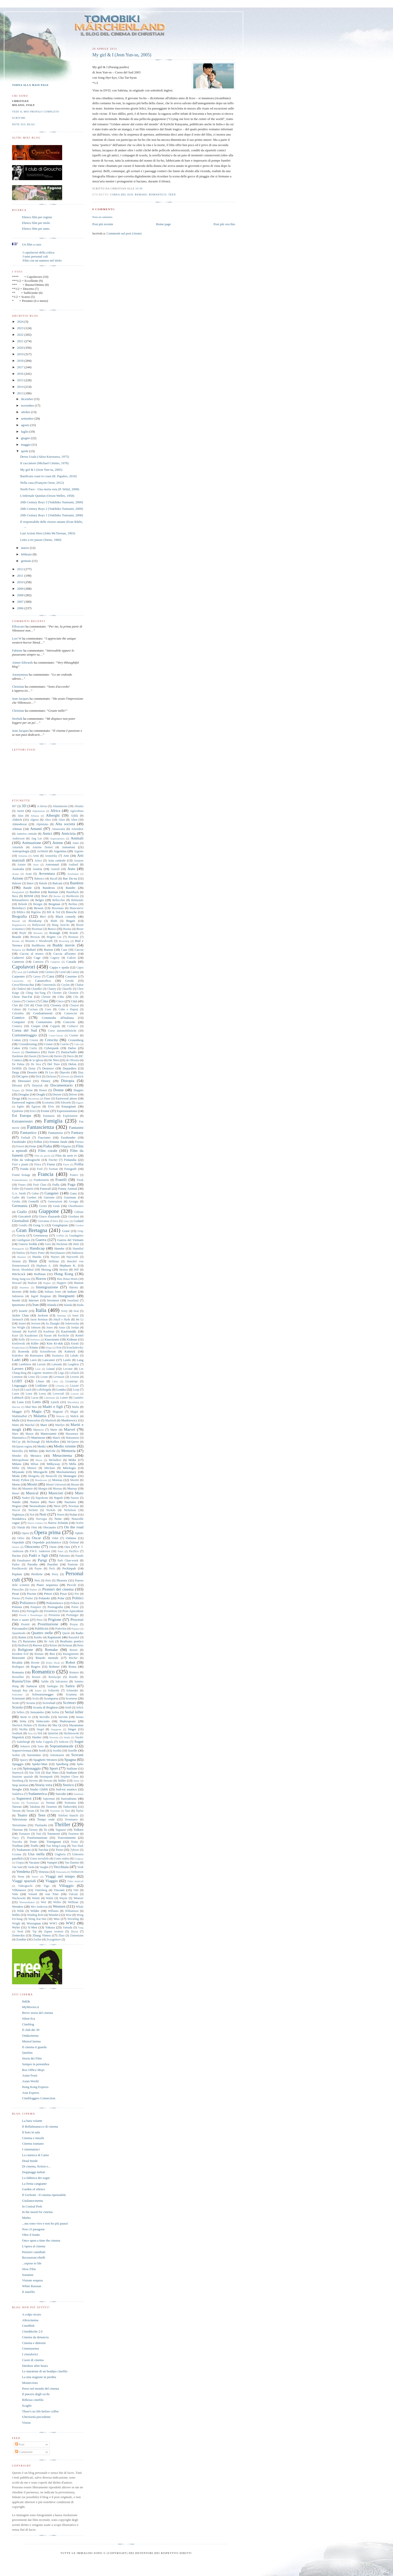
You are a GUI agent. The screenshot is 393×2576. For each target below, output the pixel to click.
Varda (31, 1867)
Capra (79, 967)
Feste (32, 1146)
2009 (20, 588)
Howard (17, 1283)
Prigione (54, 1619)
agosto (25, 425)
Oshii (55, 1538)
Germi (43, 1206)
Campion (55, 961)
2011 (20, 575)
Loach (27, 1389)
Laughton (73, 1364)
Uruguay (78, 1858)
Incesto (17, 1291)
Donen (43, 1090)
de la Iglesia (36, 1060)
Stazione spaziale (22, 1776)
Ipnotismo (18, 1305)
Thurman (17, 1829)
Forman (53, 1169)
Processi (76, 1619)
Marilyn (60, 1425)
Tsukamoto (23, 1850)
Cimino (16, 1001)
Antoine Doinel (42, 847)
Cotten (16, 1040)
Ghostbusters (75, 1206)
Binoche (71, 912)
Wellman (73, 1902)
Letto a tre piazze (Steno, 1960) (40, 540)
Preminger (72, 1615)
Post (20, 2444)
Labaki (74, 1355)
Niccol (16, 1510)
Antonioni (68, 847)
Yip (34, 1931)
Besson (38, 908)
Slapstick (18, 1737)
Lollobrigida (44, 1389)
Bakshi (43, 883)
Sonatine (28, 2275)
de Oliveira (72, 1060)
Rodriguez (18, 1666)
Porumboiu (50, 1611)
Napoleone (42, 1498)
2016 (20, 374)
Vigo (46, 1886)
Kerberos (35, 1339)
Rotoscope (55, 1677)
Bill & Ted (53, 912)
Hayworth (72, 1257)
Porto (15, 1611)
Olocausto (49, 1527)
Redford (23, 1645)
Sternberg (17, 1780)
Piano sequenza (47, 1585)
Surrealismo (69, 1798)
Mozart (75, 1484)
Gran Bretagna (31, 1230)
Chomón (73, 993)
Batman (53, 892)
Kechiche (63, 1335)
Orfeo (21, 1538)
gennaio (26, 561)
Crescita (51, 1040)
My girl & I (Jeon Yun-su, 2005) (121, 54)
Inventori (53, 1300)
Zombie (21, 1939)
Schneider (72, 1690)
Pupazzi (75, 1628)
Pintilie (33, 1589)
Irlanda (52, 1305)
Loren (15, 1393)
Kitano (33, 1347)
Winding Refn (35, 1915)
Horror (41, 1278)
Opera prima (47, 1532)
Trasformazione (37, 1837)
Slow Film (29, 2269)
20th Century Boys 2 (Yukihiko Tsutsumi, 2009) (51, 509)
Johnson (36, 1327)
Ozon (52, 1547)
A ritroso (42, 806)
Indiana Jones (53, 1291)
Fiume (51, 1164)
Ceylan (65, 985)
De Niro (53, 1060)
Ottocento (32, 1546)
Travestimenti (67, 1837)
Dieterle (65, 1076)
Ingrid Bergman (41, 1296)
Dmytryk (37, 1085)
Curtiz (33, 1048)
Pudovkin (60, 1628)
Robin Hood (52, 1662)
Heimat (16, 1261)
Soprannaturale (61, 1746)
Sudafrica (17, 1794)
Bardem (35, 892)
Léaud (50, 1369)
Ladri (16, 1360)
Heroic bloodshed (23, 1269)
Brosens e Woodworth (39, 941)
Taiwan (17, 1806)
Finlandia (70, 1160)
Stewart (47, 1780)
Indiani (72, 1291)
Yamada (67, 1927)
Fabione (17, 650)
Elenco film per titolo (36, 223)
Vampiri (52, 1862)
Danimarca (32, 1052)
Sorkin (16, 1755)
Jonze (62, 1327)
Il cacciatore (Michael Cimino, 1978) (44, 463)
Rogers (35, 1666)
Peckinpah (69, 1568)
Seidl (68, 1707)
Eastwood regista (23, 1102)
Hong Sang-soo (21, 1279)
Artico (38, 860)
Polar (61, 1598)
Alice (48, 819)
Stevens (33, 1780)
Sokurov (25, 1746)
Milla (72, 1464)
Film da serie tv (66, 1155)
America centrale (27, 833)
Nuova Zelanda (58, 1523)
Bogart (70, 921)
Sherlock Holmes (22, 1725)
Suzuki (15, 1802)
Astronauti (52, 864)
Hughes (47, 1283)
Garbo (15, 1197)
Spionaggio (32, 1768)
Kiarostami (52, 1339)
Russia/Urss (21, 1681)
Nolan (73, 1514)
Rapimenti (54, 1637)
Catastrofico (43, 981)
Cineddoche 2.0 (32, 2331)
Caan (64, 949)
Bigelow (36, 912)
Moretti (74, 1480)
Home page (163, 224)
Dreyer (56, 1094)
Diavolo (64, 1072)
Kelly (22, 1339)
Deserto (32, 1072)
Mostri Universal (56, 1484)
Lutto (36, 1402)
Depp (15, 1072)
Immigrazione (47, 1287)
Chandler (36, 989)
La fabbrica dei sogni (36, 2178)
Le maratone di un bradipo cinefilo (44, 2371)
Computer (18, 1022)
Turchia (43, 1850)
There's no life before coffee (40, 2411)
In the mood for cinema (37, 2212)
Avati (28, 874)
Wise (69, 1915)
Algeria (34, 819)
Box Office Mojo (33, 2070)
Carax (19, 972)
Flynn (66, 1164)
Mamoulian (33, 1420)
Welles (57, 1902)
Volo (15, 1894)
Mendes (16, 1455)
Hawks (36, 1257)
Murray (72, 1488)
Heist (33, 1261)
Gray (80, 1231)
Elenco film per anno (35, 228)
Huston (78, 1283)
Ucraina (16, 1854)
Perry (55, 1574)
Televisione (19, 1819)
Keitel (79, 1335)
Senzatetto (37, 1712)
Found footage (21, 1175)
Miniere (31, 1468)
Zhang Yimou (42, 1935)
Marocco (38, 1429)
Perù (37, 1580)
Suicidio (60, 1794)
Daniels (16, 1052)
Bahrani (16, 883)
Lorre (29, 1393)
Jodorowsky (72, 1323)
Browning (64, 941)
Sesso (79, 1717)
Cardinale (32, 972)
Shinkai (42, 1725)
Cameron (18, 961)
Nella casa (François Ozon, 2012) (42, 482)
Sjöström (53, 1733)
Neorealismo (37, 1506)
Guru (48, 1244)
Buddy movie (63, 945)
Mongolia (33, 1476)
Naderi (26, 1498)
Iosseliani (73, 1300)
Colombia (18, 1013)
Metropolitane (20, 1460)
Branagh (54, 933)
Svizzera (70, 1802)
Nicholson (70, 1510)
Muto (79, 1493)
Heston (63, 1269)
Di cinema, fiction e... (36, 2166)
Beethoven (72, 896)
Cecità (69, 981)
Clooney (55, 1005)
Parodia (32, 1564)
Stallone (71, 1768)
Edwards (66, 1102)
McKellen (52, 1441)
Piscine (31, 1594)
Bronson (73, 937)
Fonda (24, 1169)
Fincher (53, 1160)
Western (59, 1906)
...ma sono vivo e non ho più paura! (45, 2223)
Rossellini (18, 1677)
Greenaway (40, 1235)
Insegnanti (66, 1296)
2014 (20, 387)
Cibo (61, 997)
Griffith (60, 1235)
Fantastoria (55, 1133)
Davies (58, 1056)
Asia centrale (56, 860)
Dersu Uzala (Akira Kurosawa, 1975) (44, 456)
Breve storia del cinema (37, 2013)
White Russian (31, 2286)
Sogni (78, 1741)
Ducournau (33, 1098)
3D (24, 806)
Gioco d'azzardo (49, 1216)
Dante (51, 1052)
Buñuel (31, 949)
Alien (61, 819)
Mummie (27, 1488)
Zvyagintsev (53, 1939)
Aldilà (74, 815)
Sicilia (23, 1729)
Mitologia (69, 1468)
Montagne (70, 1476)
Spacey (24, 1760)
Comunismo (44, 1022)
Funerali (45, 1188)
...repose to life (32, 2263)
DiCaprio (22, 1076)
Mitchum (49, 1468)
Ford (39, 1169)
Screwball (48, 1703)
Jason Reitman (39, 1319)
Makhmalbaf (19, 1416)
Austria (37, 869)
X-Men (32, 1927)
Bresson (35, 937)
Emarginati (68, 1106)
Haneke (59, 1248)
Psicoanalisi (20, 1628)
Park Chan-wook (67, 1560)
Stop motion (20, 1785)
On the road (73, 1527)
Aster (36, 864)
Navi (51, 1502)
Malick (74, 1416)
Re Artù (49, 1641)
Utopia (20, 1862)
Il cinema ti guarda (34, 2047)
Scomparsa (51, 1698)
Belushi (22, 904)
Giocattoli (24, 1216)
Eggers (79, 1102)
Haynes (55, 1257)
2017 (20, 367)
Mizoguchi (40, 1472)
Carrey (37, 976)
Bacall (53, 878)
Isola (80, 1305)
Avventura (47, 873)
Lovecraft (58, 1393)
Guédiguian (23, 1240)
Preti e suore (20, 1620)
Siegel (40, 1729)
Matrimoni (38, 1437)
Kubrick (70, 1351)
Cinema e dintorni (34, 2343)
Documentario (61, 1085)
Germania (19, 1205)
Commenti (24, 2452)
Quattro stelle (42, 1633)
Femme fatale (58, 1142)
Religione (25, 1649)
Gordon (79, 1225)
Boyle (22, 933)
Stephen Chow (70, 1776)
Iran (35, 1304)
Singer (72, 1729)
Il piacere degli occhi (35, 2394)
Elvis (51, 1106)
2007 (20, 601)
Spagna (70, 1759)
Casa (50, 976)
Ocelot (79, 1523)
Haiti (76, 1244)
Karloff (32, 1331)
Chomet (56, 993)
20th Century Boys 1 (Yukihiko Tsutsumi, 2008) (51, 515)
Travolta (17, 1842)
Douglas (23, 1094)
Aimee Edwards (22, 662)
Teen (172, 194)
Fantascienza (40, 1127)
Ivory (64, 1311)
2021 (20, 341)
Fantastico (28, 1132)
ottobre (26, 412)
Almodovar (19, 824)
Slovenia (53, 1737)
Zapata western (53, 1931)
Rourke (73, 1677)
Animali (77, 838)
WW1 (53, 1923)
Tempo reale (46, 1819)
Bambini (76, 883)
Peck (52, 1568)
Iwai (76, 1311)
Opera (25, 1533)
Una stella (36, 1854)
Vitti (75, 1890)
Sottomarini (57, 1755)
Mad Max (31, 1407)
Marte (53, 1429)
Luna (20, 1402)
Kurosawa (36, 1355)
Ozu (67, 1547)
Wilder (34, 1911)
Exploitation (70, 1116)
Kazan (48, 1335)
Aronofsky (51, 855)
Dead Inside (30, 2161)
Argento (78, 851)
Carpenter (18, 976)
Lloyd (15, 1389)
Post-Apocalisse (72, 1611)
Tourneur (73, 1833)
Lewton (74, 1377)
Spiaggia (18, 1764)
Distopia (67, 1080)
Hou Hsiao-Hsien (67, 1279)
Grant (66, 1231)
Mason (30, 1433)
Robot (70, 1662)
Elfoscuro (18, 626)
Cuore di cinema (33, 2360)
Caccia (78, 949)
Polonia (17, 1607)
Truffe (34, 1846)
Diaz (80, 1072)
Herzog (46, 1269)
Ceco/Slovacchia (23, 985)
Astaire (21, 864)
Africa (55, 810)
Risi (52, 1654)
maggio (26, 444)
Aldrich (17, 819)
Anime (57, 842)
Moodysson (41, 1480)
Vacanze (34, 1862)
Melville (51, 1451)
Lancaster (48, 1360)
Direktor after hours (35, 2366)
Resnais (38, 1654)
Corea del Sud (121, 194)
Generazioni (55, 1201)
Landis (67, 1360)
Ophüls (79, 1533)
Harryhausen (57, 1253)
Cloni (38, 1005)
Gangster (52, 1193)
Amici (47, 833)
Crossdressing (28, 1044)
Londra (61, 1389)
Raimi (22, 1637)
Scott (15, 1703)
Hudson (32, 1283)
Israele (23, 1311)
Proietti (25, 1624)
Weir (43, 1902)
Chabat (79, 985)
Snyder (79, 1737)
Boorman (37, 929)
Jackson (43, 1315)
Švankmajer (32, 1802)
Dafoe (72, 1048)
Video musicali (75, 1881)
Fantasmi (76, 1127)
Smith (67, 1737)
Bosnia (67, 929)
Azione (17, 878)
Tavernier (55, 1810)
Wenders (17, 1906)
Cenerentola (49, 985)
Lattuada (57, 1364)
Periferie (37, 1574)
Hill (76, 1269)
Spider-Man (39, 1764)
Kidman (72, 1339)
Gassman (70, 1197)
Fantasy (77, 1132)
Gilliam (78, 1212)
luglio (25, 431)
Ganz (73, 1193)
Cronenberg (75, 1040)
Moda (16, 1476)
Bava (15, 896)
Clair (15, 1005)
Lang (80, 1360)
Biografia (19, 916)
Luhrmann (49, 1397)
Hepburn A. (43, 1265)
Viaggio (51, 1881)
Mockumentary (66, 1472)
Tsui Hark (77, 1846)
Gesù (56, 1206)
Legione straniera (42, 1373)
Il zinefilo (28, 2292)
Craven (34, 1040)
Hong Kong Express (35, 2087)
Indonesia (17, 1296)
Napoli (58, 1498)
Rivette (35, 1662)
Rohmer (54, 1666)
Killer (35, 1343)
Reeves (37, 1645)
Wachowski (19, 1898)
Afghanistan (38, 811)
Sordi (42, 1750)
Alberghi (53, 815)
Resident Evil (20, 1654)
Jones (49, 1327)
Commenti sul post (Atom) (124, 233)
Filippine (65, 1146)
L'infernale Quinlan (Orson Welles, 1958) (47, 496)
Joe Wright (18, 1327)
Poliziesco (28, 1603)
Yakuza (50, 1927)
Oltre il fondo (31, 2235)
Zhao (61, 1935)
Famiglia (53, 1121)
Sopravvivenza (21, 1750)
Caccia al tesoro (32, 953)
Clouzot (74, 1005)
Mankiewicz (69, 1420)
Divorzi (17, 1085)
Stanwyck (18, 1772)
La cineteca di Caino (35, 2155)
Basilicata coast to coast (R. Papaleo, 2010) (48, 476)
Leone (44, 1377)
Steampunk (46, 1776)
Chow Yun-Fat (22, 997)
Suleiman (78, 1794)
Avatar (15, 874)
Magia (37, 1411)
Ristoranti (18, 1658)
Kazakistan (31, 1335)
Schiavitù (53, 1690)
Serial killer (74, 1712)
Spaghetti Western (45, 1760)
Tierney (33, 1829)
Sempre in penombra (35, 2064)
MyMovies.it (30, 2007)
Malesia (60, 1416)
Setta (23, 1721)
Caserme (71, 976)
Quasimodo (19, 1633)
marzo (25, 548)
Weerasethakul (27, 1902)
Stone (76, 1780)
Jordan (75, 1327)
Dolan (29, 1090)
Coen (48, 1009)
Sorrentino (34, 1755)
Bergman (54, 904)
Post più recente (102, 224)
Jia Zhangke (53, 1323)
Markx (26, 2218)
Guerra (41, 1240)
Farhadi (25, 1137)
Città (74, 1001)
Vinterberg (41, 1890)
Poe (76, 1594)
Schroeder (17, 1694)
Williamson (71, 1911)
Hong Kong (63, 1274)
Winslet (54, 1915)
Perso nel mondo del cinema (40, 2388)
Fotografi (70, 1169)
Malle (16, 1420)
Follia (78, 1164)
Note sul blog (23, 124)
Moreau (57, 1480)
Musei (15, 1493)
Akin (20, 815)
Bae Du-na (70, 878)
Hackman (62, 1244)
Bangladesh (18, 892)
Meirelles (17, 1451)
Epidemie (17, 1111)
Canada (71, 961)
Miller (15, 1468)
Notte (58, 1519)
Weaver (78, 1898)
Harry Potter (37, 1253)
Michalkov (55, 1460)
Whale (79, 1906)
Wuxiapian (34, 1923)
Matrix (56, 1437)
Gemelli (33, 1201)
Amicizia (68, 833)
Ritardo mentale (47, 1658)
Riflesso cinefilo (33, 2400)
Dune (47, 1098)
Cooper (35, 1026)
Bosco (52, 929)
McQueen (73, 1441)
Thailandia (41, 1825)
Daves (45, 1056)
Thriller (62, 1824)
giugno (26, 438)
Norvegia (41, 1519)
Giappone (49, 1211)
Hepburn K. (68, 1265)
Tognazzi (60, 1829)
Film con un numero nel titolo (42, 260)
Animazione (31, 842)
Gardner (31, 1197)
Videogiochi (25, 1886)
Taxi (67, 1810)
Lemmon (17, 1377)
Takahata (35, 1806)
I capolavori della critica (38, 252)
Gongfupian (60, 1225)
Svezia (50, 1802)
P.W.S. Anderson (40, 1551)
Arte (66, 855)
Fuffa (55, 1184)
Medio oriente (65, 1446)
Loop (76, 1389)
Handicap (37, 1248)
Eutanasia (48, 1116)
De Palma (18, 1064)
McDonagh (33, 1441)
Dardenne (17, 1056)
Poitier (29, 1598)
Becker (57, 896)
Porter (75, 1607)
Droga (16, 1098)
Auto (71, 869)
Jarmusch (17, 1319)
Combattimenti (43, 1013)
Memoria (68, 1450)
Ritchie (73, 1658)
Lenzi (31, 1377)
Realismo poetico (71, 1641)
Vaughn (43, 1867)
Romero (74, 1672)
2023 (20, 328)
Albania (35, 815)
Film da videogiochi (26, 1160)
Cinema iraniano (33, 2143)
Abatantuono (59, 806)
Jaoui (75, 1315)
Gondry (23, 1225)
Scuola (17, 1707)
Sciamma (71, 1694)
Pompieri (36, 1607)
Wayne (63, 1898)
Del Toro (53, 1064)
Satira (69, 1686)
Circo (60, 1001)
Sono (41, 1746)
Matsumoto (72, 1437)
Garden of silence (33, 2189)
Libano (40, 1381)
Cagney (54, 957)
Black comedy (66, 916)
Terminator (71, 1819)
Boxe (79, 929)
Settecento (43, 1721)
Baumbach (72, 892)
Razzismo (29, 1641)
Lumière (78, 1397)
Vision (26, 2422)
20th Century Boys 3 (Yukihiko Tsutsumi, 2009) (51, 502)
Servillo (44, 1717)
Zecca (74, 1931)
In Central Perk (32, 2206)
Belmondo (77, 900)
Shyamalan (76, 1725)
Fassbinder (19, 1142)
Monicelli (51, 1476)
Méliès (33, 1451)
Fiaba (47, 1146)
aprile (25, 451)
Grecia (21, 1235)
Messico (35, 1455)
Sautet (38, 1690)
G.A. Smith (19, 1193)
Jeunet (22, 1323)
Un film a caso (26, 244)
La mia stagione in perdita (39, 2377)
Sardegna (52, 1686)
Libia (55, 1381)
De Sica (36, 1064)
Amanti (36, 828)
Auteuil (55, 869)
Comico (18, 1017)
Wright (16, 1923)
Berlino (72, 904)
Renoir (74, 1650)
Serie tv (25, 1717)
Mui (14, 1488)
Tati (42, 1810)
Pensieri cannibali (33, 2252)
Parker (16, 1564)
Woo (56, 1919)
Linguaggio (19, 1385)
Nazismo (70, 1502)
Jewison (36, 1323)
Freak (80, 1180)
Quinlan (27, 2052)
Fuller (15, 1188)
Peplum (17, 1574)
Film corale (47, 1150)
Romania (18, 1672)
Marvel (69, 1429)
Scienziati (18, 1698)
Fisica (37, 1164)
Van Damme (72, 1862)
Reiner (53, 1645)
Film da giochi (42, 1155)
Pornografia (55, 1607)
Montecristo (30, 2383)
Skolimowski (71, 1733)
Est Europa (21, 1115)
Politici (77, 1598)
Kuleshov (17, 1355)
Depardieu (69, 1068)
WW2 (70, 1923)
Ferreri (20, 1146)
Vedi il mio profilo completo (35, 111)
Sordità (57, 1750)
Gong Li (38, 1225)
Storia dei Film (32, 2058)
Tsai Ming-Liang (56, 1846)
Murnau (57, 1488)
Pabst (60, 1551)
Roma (72, 1666)
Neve (57, 1506)
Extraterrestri (22, 1121)
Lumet (64, 1397)
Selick (79, 1707)
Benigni (37, 904)
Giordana (73, 1216)
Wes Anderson (39, 1906)
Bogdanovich (19, 925)
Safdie (45, 1681)
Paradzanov (24, 1560)
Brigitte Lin (54, 937)
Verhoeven (77, 1872)
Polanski (44, 1598)
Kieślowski (18, 1343)
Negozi (17, 1506)
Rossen (36, 1677)
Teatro (22, 1815)
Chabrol (21, 989)
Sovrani (77, 1755)
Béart (44, 896)
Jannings (61, 1315)
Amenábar (77, 829)
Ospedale (18, 1542)
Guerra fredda (28, 1244)
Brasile (16, 937)
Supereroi (24, 1798)
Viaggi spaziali (24, 1881)
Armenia (22, 855)
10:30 (138, 188)
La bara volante (32, 2121)
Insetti (16, 1300)
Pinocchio (18, 1589)
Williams (53, 1911)
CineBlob (28, 2325)
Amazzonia (58, 829)
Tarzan (30, 1810)
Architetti (42, 851)
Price (40, 1620)
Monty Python (20, 1480)
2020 (20, 347)
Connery (17, 1026)
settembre (28, 418)
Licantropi (71, 1381)
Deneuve (48, 1068)
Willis (16, 1915)
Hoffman (40, 1274)
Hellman (54, 1261)
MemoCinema (31, 2041)
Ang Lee (36, 838)
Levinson (58, 1377)
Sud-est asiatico (66, 1789)
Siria (30, 1733)
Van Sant (17, 1867)
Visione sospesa (32, 2280)
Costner (73, 1035)
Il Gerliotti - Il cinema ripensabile (44, 2195)
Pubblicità (41, 1628)
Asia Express (30, 2093)
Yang (80, 1927)
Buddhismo (38, 945)
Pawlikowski (19, 1568)
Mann (15, 1425)
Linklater (41, 1385)
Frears (22, 1184)
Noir (43, 1514)
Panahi (79, 1555)
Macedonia (73, 1402)
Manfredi (50, 1420)
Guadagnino (76, 1235)
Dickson (51, 1076)
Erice (33, 1111)
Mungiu (42, 1488)
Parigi (42, 1560)
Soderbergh (23, 1742)
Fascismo (44, 1137)
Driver (73, 1094)
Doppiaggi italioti (33, 2172)
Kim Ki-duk (55, 1343)
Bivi (43, 916)
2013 (20, 393)
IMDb (26, 2001)
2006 (20, 608)
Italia (41, 1310)
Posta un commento (102, 217)
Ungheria (60, 1854)
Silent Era (28, 2018)
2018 (20, 360)
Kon (58, 1347)
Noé (32, 1514)
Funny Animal (67, 1188)
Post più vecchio (224, 224)
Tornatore (24, 1833)
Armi (36, 855)
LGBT (17, 1381)
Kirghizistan (18, 1347)
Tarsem (16, 1810)
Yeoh (20, 1931)
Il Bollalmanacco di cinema (40, 2126)
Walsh (49, 1898)
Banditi (70, 888)
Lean (38, 1369)
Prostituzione (48, 1624)
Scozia (30, 1703)
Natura (34, 1502)
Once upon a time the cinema (41, 2240)
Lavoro (17, 1368)
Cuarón (64, 1044)
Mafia (75, 1407)
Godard (78, 1221)
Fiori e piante (20, 1164)
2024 (20, 321)
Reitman (67, 1645)
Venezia (43, 1872)
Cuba (76, 1044)
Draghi (40, 1094)
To (45, 1829)
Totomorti (53, 1833)
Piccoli (71, 1585)
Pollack (74, 1603)
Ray (14, 1641)
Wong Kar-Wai (37, 1919)
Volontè (32, 1894)
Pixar (63, 1594)
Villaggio (66, 1885)
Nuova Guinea (35, 1523)
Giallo (22, 1211)
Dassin (33, 1056)
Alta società (65, 824)
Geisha (16, 1201)
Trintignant (53, 1842)
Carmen (49, 972)
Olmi (34, 1527)
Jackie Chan (20, 1315)
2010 (20, 582)
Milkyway (53, 1464)
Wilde (20, 1911)
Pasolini (52, 1564)
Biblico (21, 912)
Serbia (55, 1712)
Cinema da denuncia (35, 2337)
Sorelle (72, 1750)
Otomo (15, 1547)
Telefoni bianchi (68, 1815)
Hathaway (77, 1253)
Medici (42, 1446)
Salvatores (61, 1681)
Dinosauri (24, 1081)
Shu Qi (56, 1725)
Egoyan (36, 1106)
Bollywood (38, 925)
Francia (45, 1174)
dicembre (27, 399)
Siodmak (17, 1733)
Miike (72, 1460)
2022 (20, 334)
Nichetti (33, 1510)
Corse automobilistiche (62, 1030)
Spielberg (62, 1764)
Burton (48, 949)
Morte (16, 1484)
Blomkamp (35, 921)
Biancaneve (76, 908)
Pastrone (73, 1564)
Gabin (35, 1193)
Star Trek (34, 1772)
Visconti (59, 1890)
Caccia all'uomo (64, 953)
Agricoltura (76, 811)
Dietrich (78, 1076)
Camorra (38, 961)
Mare (43, 1425)
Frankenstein (41, 1180)
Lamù (33, 1360)
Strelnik (17, 718)
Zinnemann (76, 1935)
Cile (75, 997)
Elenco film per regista (37, 217)
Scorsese (71, 1698)
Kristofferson (48, 1351)
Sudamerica (37, 1793)
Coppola (55, 1026)
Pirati (15, 1594)
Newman (73, 1506)
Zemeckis (18, 1935)
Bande (27, 888)
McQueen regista (22, 1446)
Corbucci (72, 1026)
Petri (48, 1580)
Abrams (78, 806)
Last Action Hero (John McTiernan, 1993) (47, 533)
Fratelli (61, 1179)
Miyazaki (18, 1472)
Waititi (36, 1898)
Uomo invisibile (39, 1858)
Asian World (30, 2081)
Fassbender (68, 1137)
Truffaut (17, 1846)
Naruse (75, 1498)
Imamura (24, 1287)
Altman (17, 829)
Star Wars (52, 1772)
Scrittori (69, 1702)
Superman (49, 1798)
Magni (74, 1411)
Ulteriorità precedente (36, 2417)
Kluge (49, 1347)
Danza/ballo (69, 1052)
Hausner (21, 1257)
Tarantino (51, 1806)
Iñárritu (73, 1287)
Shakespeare (67, 1721)
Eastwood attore (66, 1098)
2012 (20, 569)
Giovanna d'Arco (48, 1221)
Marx (15, 1433)
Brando (73, 933)
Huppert (61, 1283)
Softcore (64, 1742)
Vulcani (73, 1894)
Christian (18, 686)
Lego (61, 1373)
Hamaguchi (18, 1248)
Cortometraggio (24, 1035)
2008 (20, 595)
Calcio (71, 957)
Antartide (17, 847)
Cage (37, 957)
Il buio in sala (31, 2132)
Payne (38, 1568)
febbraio (27, 554)
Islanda (68, 1305)
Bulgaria (16, 949)
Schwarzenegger (43, 1694)
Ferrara (79, 1142)
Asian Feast (29, 2075)
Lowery (75, 1393)
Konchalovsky (74, 1347)
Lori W (16, 638)
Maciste (16, 1407)
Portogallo (33, 1611)
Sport (53, 1768)
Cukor (16, 1048)
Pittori (48, 1594)
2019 (20, 354)
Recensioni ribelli (33, 2257)
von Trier (52, 1894)
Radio (79, 1633)
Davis (70, 1056)
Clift (26, 1005)
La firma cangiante (34, 2183)
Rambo (38, 1637)
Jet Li (79, 1319)
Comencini (70, 1013)
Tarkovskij (70, 1806)
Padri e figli (38, 1555)
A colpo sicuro (31, 2314)
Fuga (71, 1184)
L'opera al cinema (33, 2246)
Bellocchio (58, 900)
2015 (20, 380)
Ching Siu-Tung (36, 993)
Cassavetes (18, 980)
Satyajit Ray (20, 1690)
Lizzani (74, 1385)
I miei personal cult (35, 256)
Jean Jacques (20, 698)
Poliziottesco (54, 1603)
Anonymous (20, 674)
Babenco (39, 878)
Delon (72, 1064)
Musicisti (55, 1493)
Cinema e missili (33, 2138)
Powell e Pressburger (31, 1615)
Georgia (73, 1201)
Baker (30, 883)
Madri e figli (53, 1406)
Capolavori (23, 966)
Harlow (20, 1253)
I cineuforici (30, 2354)
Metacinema (62, 1455)
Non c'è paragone (33, 2229)
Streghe (17, 1789)
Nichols (50, 1510)
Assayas (78, 860)
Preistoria (54, 1615)
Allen (74, 819)
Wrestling (73, 1919)
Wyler (16, 1927)
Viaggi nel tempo (60, 1876)
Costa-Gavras (56, 1035)
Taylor (79, 1810)
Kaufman (48, 1331)
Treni (33, 1842)
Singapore (56, 1729)
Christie (46, 997)
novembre (28, 405)
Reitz (80, 1645)
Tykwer (74, 1850)
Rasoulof (73, 1637)
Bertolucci (19, 908)
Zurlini (37, 1939)
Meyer (39, 1460)
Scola (35, 1698)
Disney (45, 1081)
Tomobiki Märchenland (59, 18)
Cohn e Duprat (68, 1009)
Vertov (35, 1876)
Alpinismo (42, 824)
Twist (59, 1850)
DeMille (17, 1068)
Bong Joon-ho (60, 925)
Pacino (16, 1555)
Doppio (78, 1090)
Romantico (157, 194)
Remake (141, 194)
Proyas (74, 1624)
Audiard (73, 864)
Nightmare (18, 1514)
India (33, 1291)
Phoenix (61, 1580)
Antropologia (20, 851)
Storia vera (43, 1785)
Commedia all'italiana (58, 1018)
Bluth (54, 921)
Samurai (31, 1686)
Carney (75, 972)
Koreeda (23, 1351)
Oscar (36, 1538)
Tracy (15, 1837)
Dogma (16, 1090)
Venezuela (61, 1872)
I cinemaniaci (31, 2149)
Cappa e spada (59, 967)
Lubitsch (18, 1397)
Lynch (55, 1402)
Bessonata (57, 908)
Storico (68, 1785)
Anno (75, 843)
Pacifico (73, 1551)
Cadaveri (18, 957)
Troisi (74, 1842)
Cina (44, 1001)
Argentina (59, 851)
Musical (32, 1493)
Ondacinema (30, 2035)
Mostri (32, 1484)
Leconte (68, 1369)
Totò (38, 1833)
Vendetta (23, 1871)
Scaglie (27, 2405)
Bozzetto (38, 933)
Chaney (51, 989)
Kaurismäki (68, 1331)
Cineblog (28, 2024)
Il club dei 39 (30, 2030)
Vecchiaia (61, 1867)
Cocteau (33, 1009)
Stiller (62, 1780)
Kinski (75, 1343)
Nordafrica (19, 1519)
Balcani (57, 883)
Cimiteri (31, 1001)
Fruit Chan (39, 1184)
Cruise (48, 1044)
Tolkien (78, 1829)
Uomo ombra (61, 1858)
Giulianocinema (32, 2200)
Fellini (38, 1142)
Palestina (64, 1555)
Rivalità (17, 1662)
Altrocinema (30, 2320)
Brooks (16, 941)
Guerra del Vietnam (70, 1240)
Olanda (21, 1527)
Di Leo (49, 1072)
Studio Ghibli (39, 1789)
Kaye (15, 1335)
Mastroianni (48, 1433)
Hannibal (78, 1248)
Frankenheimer (20, 1180)
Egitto (20, 1106)
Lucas (34, 1397)
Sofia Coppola (44, 1742)
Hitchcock (18, 1274)
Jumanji (16, 1331)
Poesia (16, 1598)
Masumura (72, 1433)
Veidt (80, 1867)
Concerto (69, 1022)
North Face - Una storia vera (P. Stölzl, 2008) (49, 489)
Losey (42, 1393)
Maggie (17, 1411)
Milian (34, 1464)
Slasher (36, 1737)
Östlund (74, 1542)
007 (14, 806)
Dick (38, 1076)
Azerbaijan (73, 874)
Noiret (60, 1514)
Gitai (66, 1221)
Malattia (39, 1416)
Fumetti (28, 1188)
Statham (71, 1772)
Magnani (58, 1411)
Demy (32, 1068)
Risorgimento (71, 1654)
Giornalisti (20, 1220)
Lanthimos (25, 1364)
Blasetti (16, 921)
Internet (34, 1300)
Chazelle (67, 989)
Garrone (49, 1197)
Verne (20, 1876)
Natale (16, 1502)
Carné (62, 972)
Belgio (39, 900)
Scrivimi (19, 117)
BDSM (28, 896)
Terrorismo (19, 1825)
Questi (66, 1633)
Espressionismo (67, 1111)
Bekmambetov (20, 900)
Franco (74, 1175)
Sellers (21, 1712)
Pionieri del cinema (58, 1589)
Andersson (18, 838)
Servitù (63, 1717)
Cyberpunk (51, 1048)
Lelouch (74, 1373)
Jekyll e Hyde (61, 1319)
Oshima (71, 1538)
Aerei (20, 811)
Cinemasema (30, 2348)
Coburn (16, 1009)
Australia (18, 869)
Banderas (49, 888)
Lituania (60, 1385)
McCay (16, 1441)
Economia (48, 1102)
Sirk (40, 1733)
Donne (58, 1090)
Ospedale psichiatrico (46, 1542)
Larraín (41, 1364)
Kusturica (57, 1355)
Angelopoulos (57, 838)
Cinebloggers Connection (38, 2098)
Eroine (45, 1111)
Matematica (19, 1437)
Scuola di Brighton (45, 1707)
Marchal (30, 1425)
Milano (17, 1464)
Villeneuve (19, 1890)
